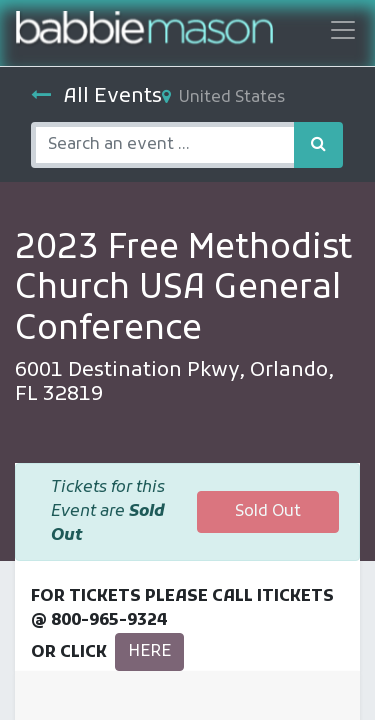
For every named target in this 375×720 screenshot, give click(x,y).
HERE (149, 652)
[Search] (318, 145)
